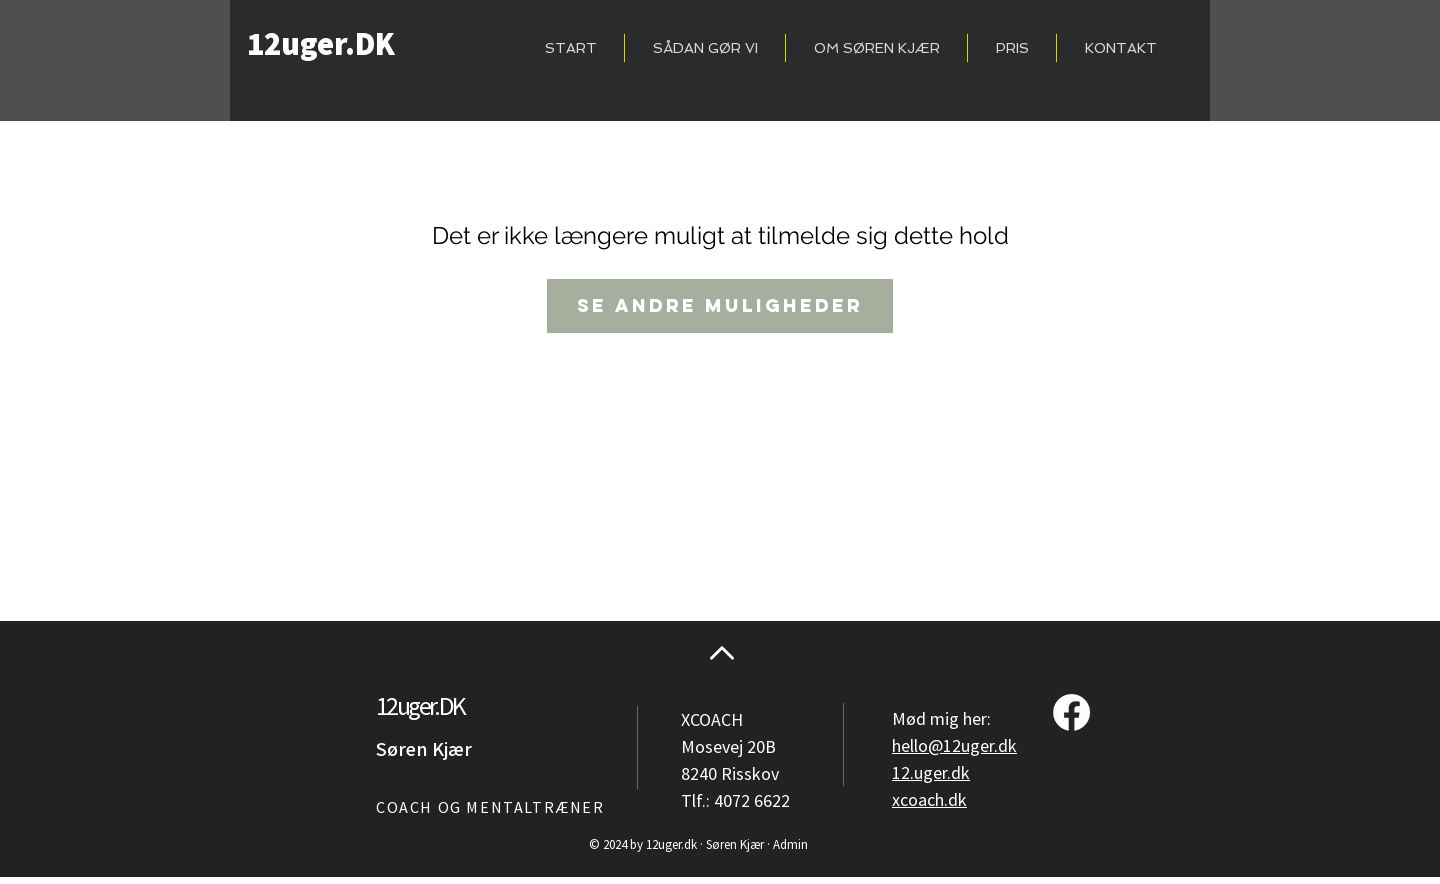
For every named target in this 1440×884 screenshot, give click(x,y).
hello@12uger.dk (954, 746)
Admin (790, 845)
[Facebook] (1071, 712)
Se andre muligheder (720, 305)
